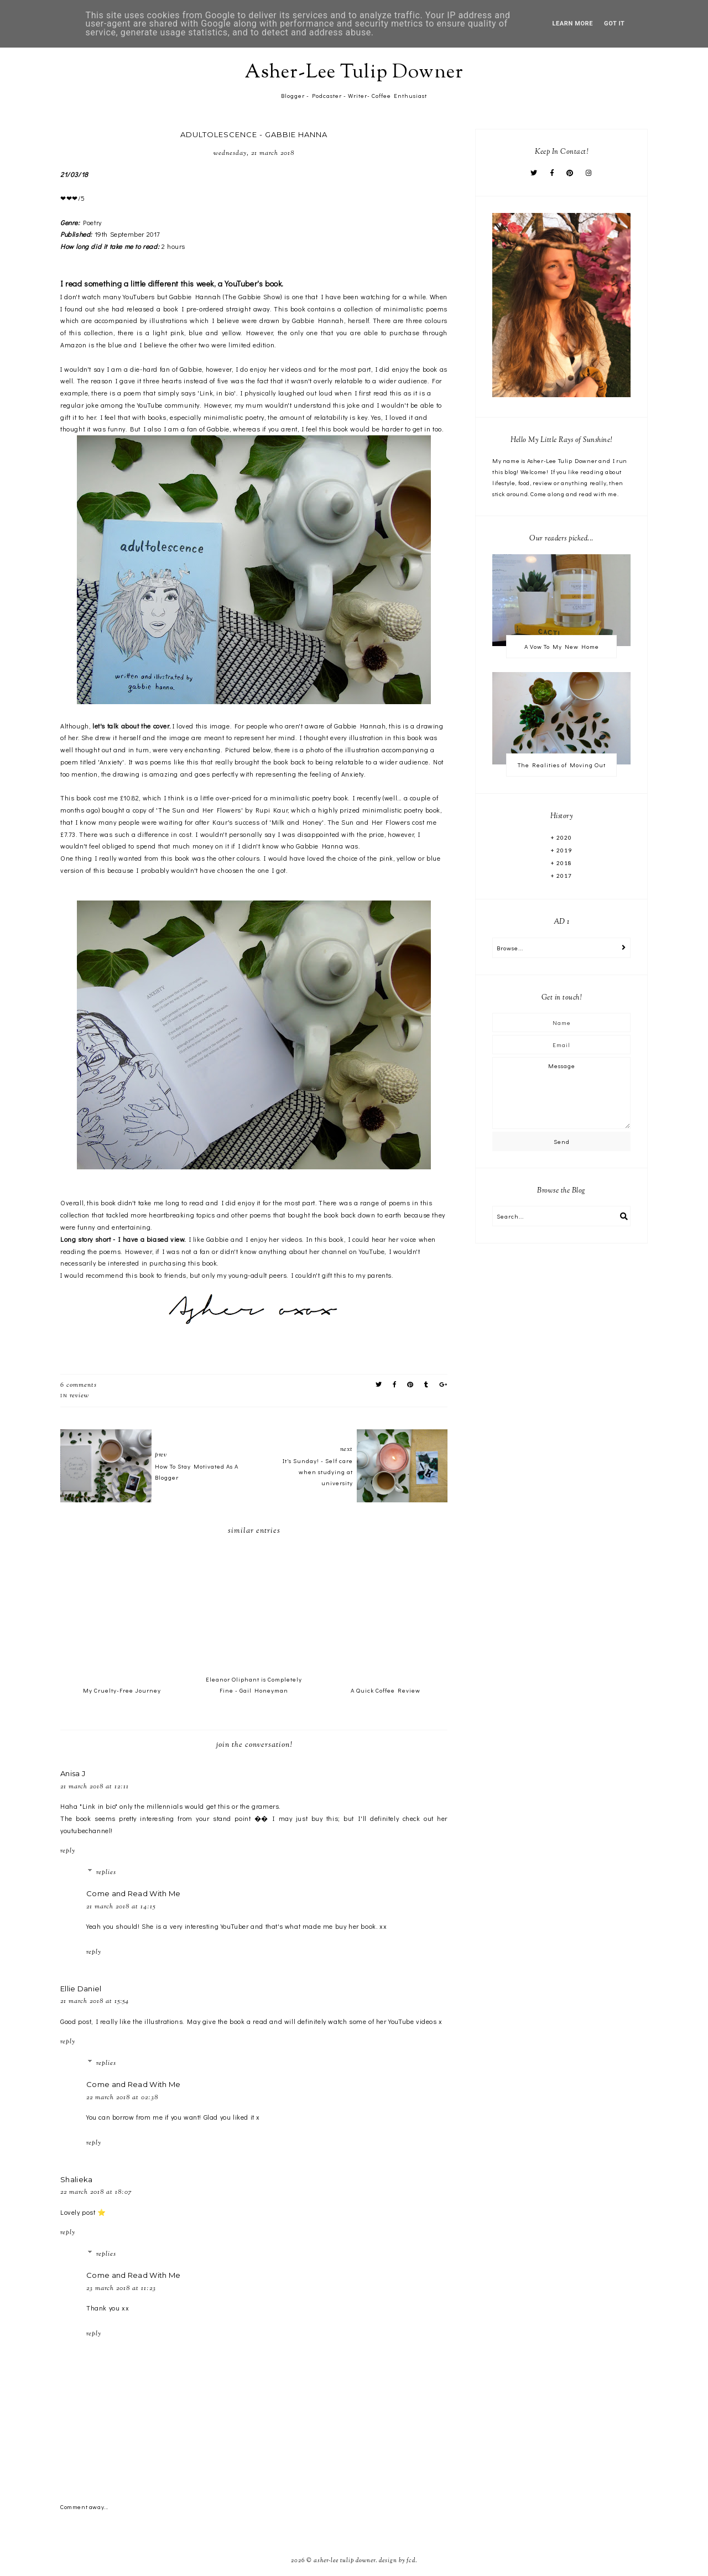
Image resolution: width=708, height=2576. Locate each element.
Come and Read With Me (133, 1893)
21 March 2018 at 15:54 (94, 2001)
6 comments (78, 1385)
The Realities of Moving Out (562, 765)
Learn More (573, 23)
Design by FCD (397, 2560)
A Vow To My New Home (561, 646)
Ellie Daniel (81, 1988)
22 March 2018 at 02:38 (122, 2098)
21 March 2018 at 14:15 (120, 1907)
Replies (106, 1872)
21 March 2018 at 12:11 (94, 1787)
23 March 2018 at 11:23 (121, 2288)
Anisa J (72, 1773)
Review (79, 1396)
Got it (614, 23)
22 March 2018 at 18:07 (96, 2192)
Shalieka (76, 2179)
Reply (67, 1851)
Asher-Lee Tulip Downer (354, 73)
